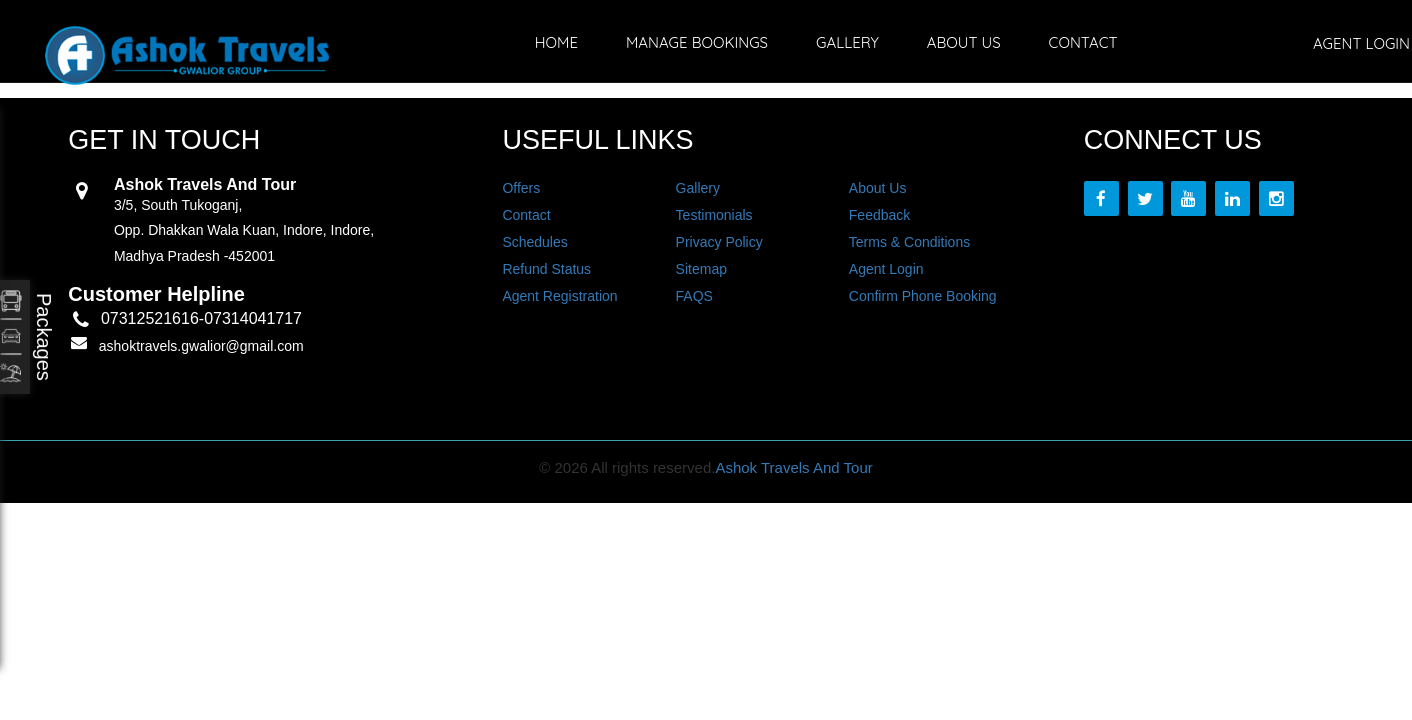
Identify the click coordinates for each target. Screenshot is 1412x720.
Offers (521, 188)
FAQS (694, 296)
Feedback (879, 215)
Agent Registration (559, 296)
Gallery (847, 42)
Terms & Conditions (909, 242)
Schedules (534, 242)
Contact (1083, 42)
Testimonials (714, 215)
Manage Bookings (697, 42)
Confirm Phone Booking (923, 296)
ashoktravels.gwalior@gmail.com (201, 346)
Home (556, 42)
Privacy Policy (719, 242)
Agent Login (886, 269)
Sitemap (701, 269)
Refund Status (546, 269)
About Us (964, 42)
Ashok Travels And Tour (793, 467)
